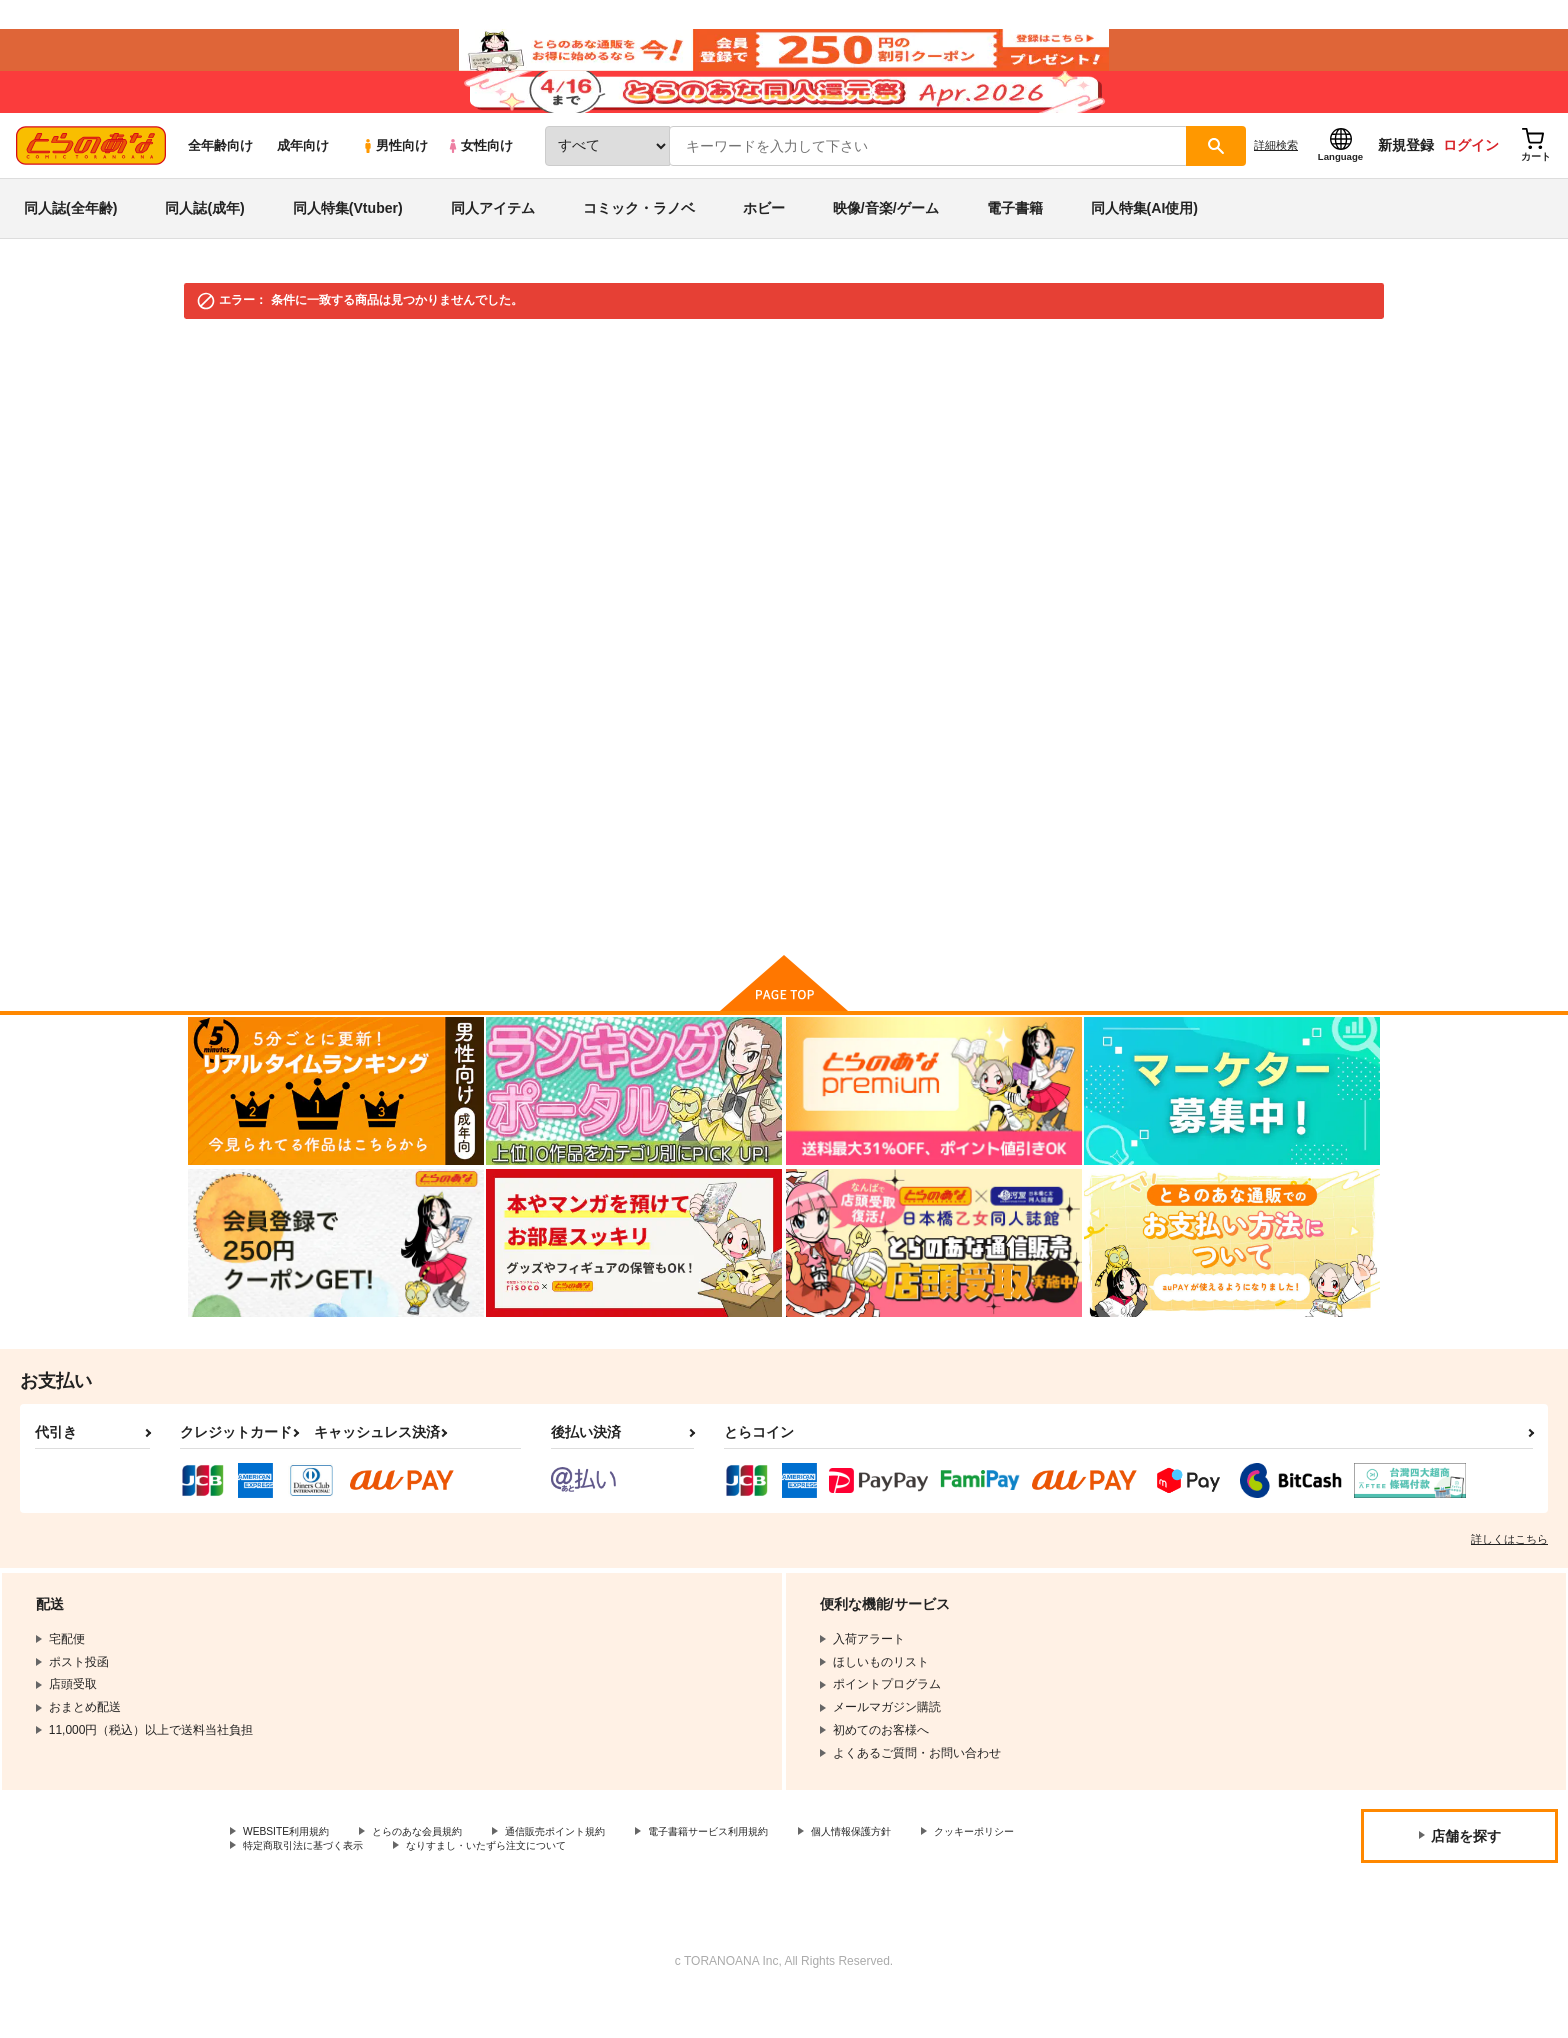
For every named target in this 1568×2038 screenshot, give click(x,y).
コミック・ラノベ (639, 244)
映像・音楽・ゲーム (341, 382)
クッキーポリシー (291, 1885)
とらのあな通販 (226, 382)
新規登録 (1406, 181)
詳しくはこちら (1509, 1574)
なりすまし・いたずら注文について (665, 1885)
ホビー (764, 244)
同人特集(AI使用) (1144, 244)
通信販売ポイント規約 (599, 1868)
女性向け (479, 181)
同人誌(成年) (204, 244)
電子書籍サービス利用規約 (774, 1868)
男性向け (394, 181)
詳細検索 (1276, 181)
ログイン (1471, 181)
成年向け (303, 181)
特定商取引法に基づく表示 (454, 1885)
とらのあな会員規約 (442, 1868)
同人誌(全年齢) (70, 244)
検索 (813, 739)
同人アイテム (493, 244)
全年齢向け (220, 181)
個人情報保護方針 (937, 1868)
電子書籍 (1015, 244)
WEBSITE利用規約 (294, 1868)
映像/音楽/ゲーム (886, 244)
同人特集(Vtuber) (348, 244)
